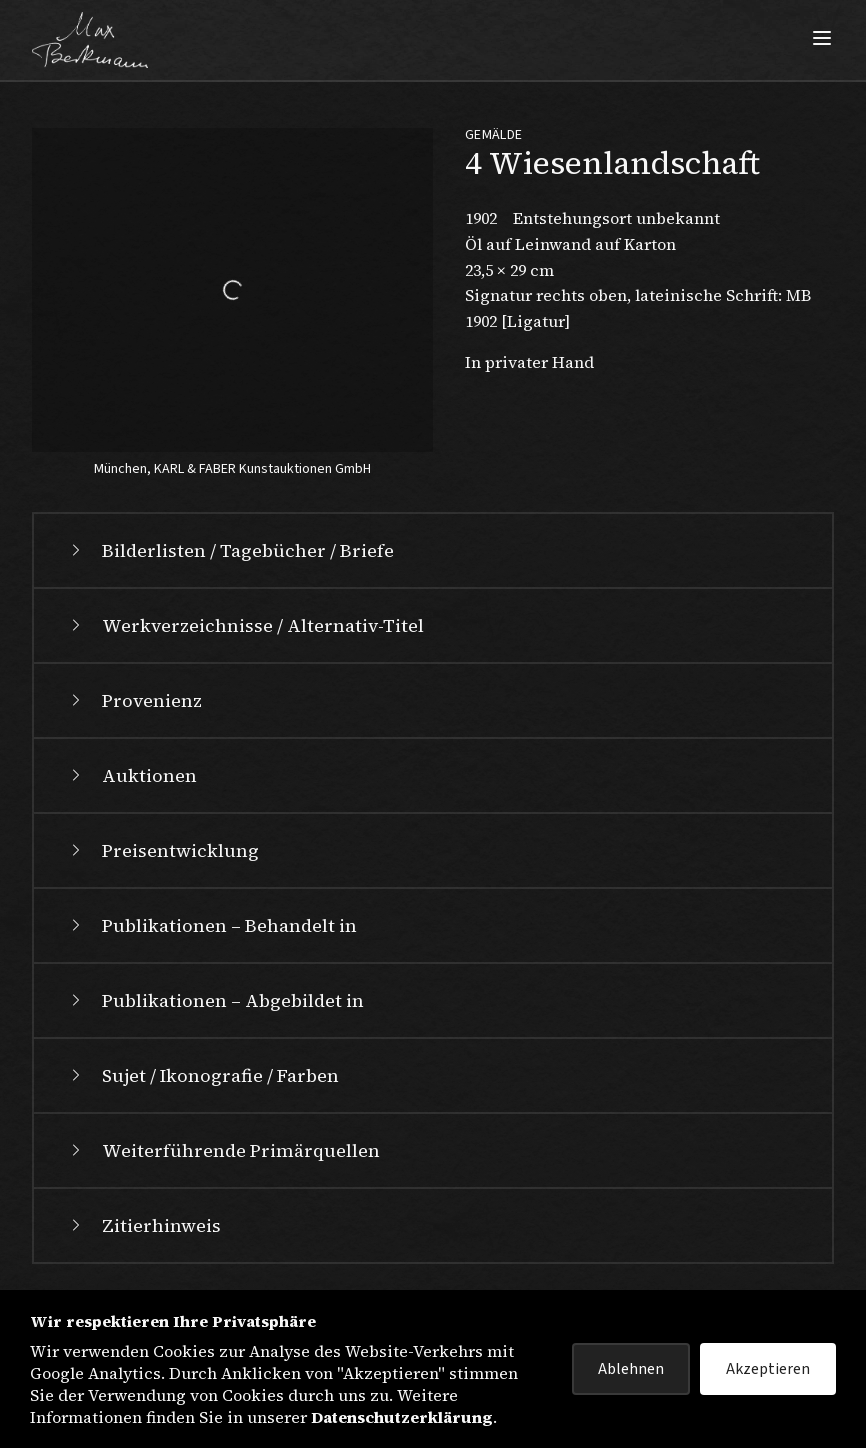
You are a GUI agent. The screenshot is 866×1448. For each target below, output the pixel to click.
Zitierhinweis (143, 1225)
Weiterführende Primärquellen (223, 1150)
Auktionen (131, 775)
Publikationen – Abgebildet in (215, 1000)
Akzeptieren (768, 1369)
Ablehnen (631, 1369)
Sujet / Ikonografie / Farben (202, 1075)
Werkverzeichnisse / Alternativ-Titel (245, 625)
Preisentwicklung (162, 850)
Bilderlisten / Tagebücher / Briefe (230, 550)
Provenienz (134, 700)
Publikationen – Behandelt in (211, 925)
